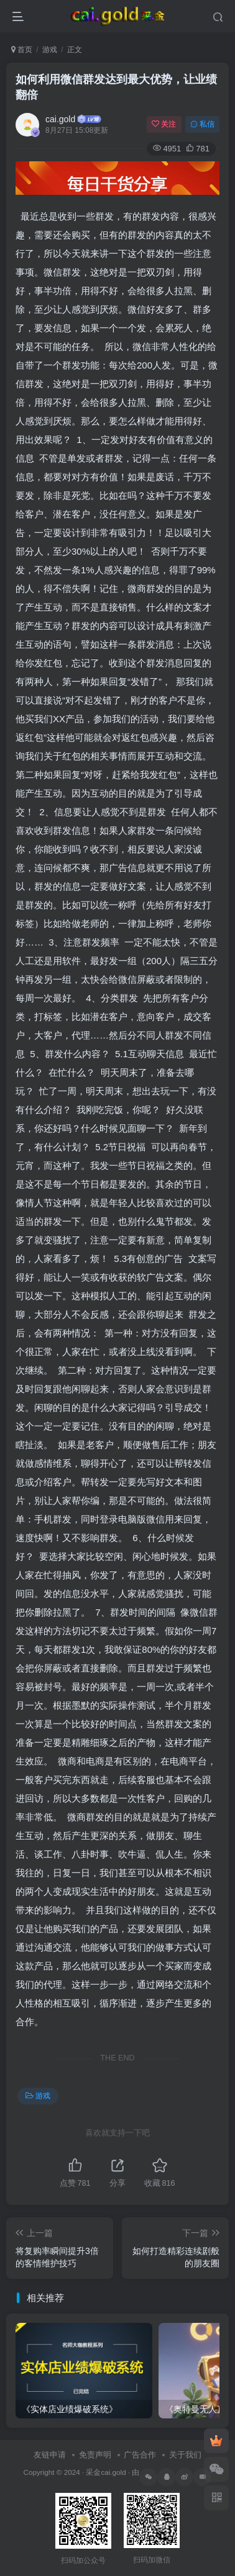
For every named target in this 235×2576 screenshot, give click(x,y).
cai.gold (60, 119)
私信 (202, 124)
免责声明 (95, 2454)
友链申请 (50, 2454)
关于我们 (185, 2454)
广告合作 (140, 2454)
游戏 (49, 49)
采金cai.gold (106, 2472)
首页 (21, 49)
